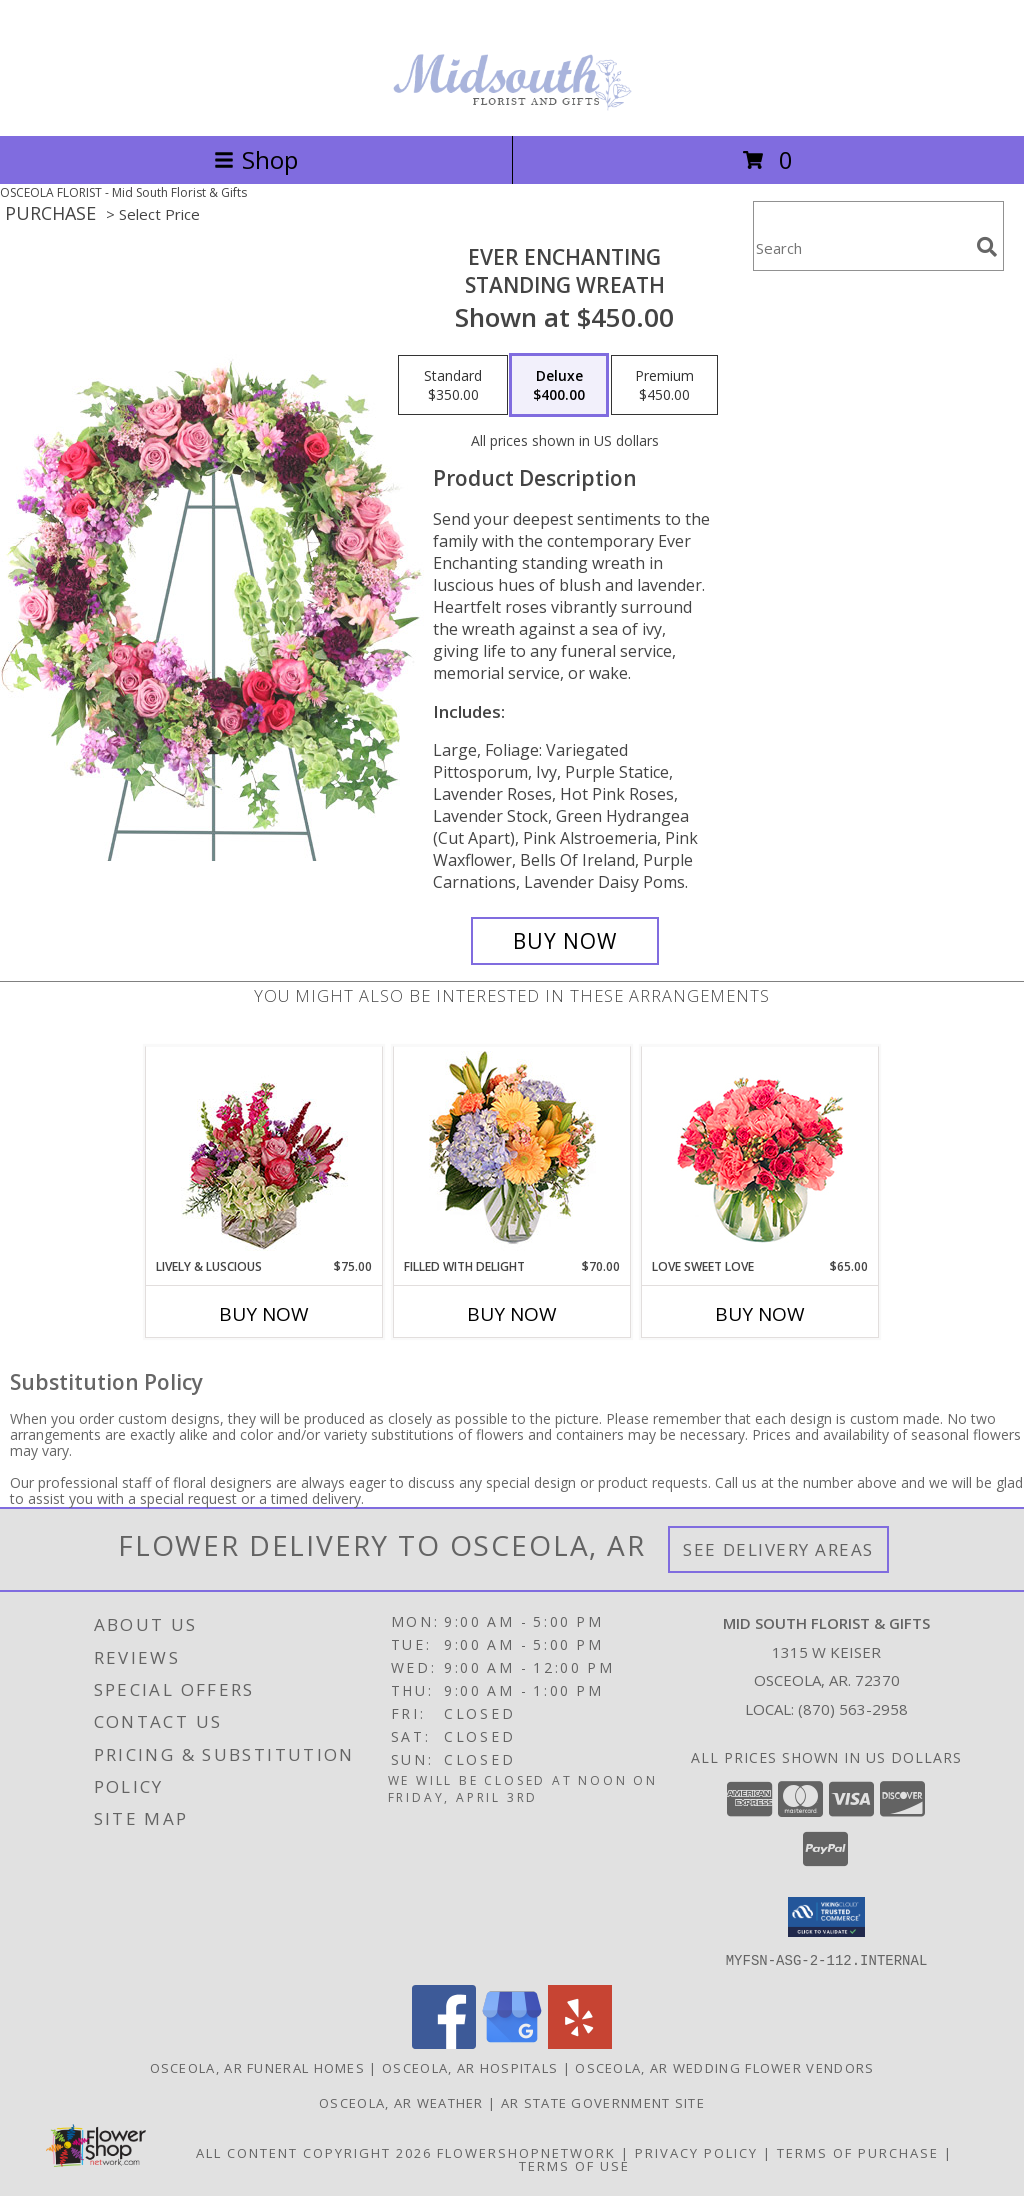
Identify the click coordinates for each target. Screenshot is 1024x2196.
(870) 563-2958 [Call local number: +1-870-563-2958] (853, 1709)
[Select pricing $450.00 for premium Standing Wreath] (664, 385)
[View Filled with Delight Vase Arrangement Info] (512, 1152)
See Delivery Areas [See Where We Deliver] (778, 1549)
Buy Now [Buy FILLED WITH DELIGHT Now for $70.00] (512, 1314)
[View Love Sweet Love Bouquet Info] (760, 1152)
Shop (256, 159)
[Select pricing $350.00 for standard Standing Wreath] (453, 385)
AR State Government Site (603, 2102)
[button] (826, 1917)
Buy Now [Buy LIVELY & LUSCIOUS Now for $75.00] (264, 1314)
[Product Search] (861, 248)
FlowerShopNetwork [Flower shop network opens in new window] (526, 2152)
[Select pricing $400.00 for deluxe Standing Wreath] (559, 385)
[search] (987, 247)
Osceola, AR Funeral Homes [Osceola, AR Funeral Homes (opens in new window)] (258, 2067)
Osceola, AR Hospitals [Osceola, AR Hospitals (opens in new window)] (470, 2067)
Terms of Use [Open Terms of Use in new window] (574, 2165)
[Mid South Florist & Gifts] (512, 106)
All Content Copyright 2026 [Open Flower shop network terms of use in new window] (314, 2152)
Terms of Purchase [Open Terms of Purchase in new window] (858, 2152)
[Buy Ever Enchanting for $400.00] (565, 941)
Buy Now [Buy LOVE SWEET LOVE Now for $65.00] (760, 1314)
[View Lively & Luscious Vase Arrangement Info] (264, 1152)
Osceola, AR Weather (401, 2102)
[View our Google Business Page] (512, 2042)
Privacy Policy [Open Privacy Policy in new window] (696, 2152)
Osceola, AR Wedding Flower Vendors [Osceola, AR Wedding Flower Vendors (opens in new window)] (724, 2067)
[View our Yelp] (580, 2042)
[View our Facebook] (444, 2042)
